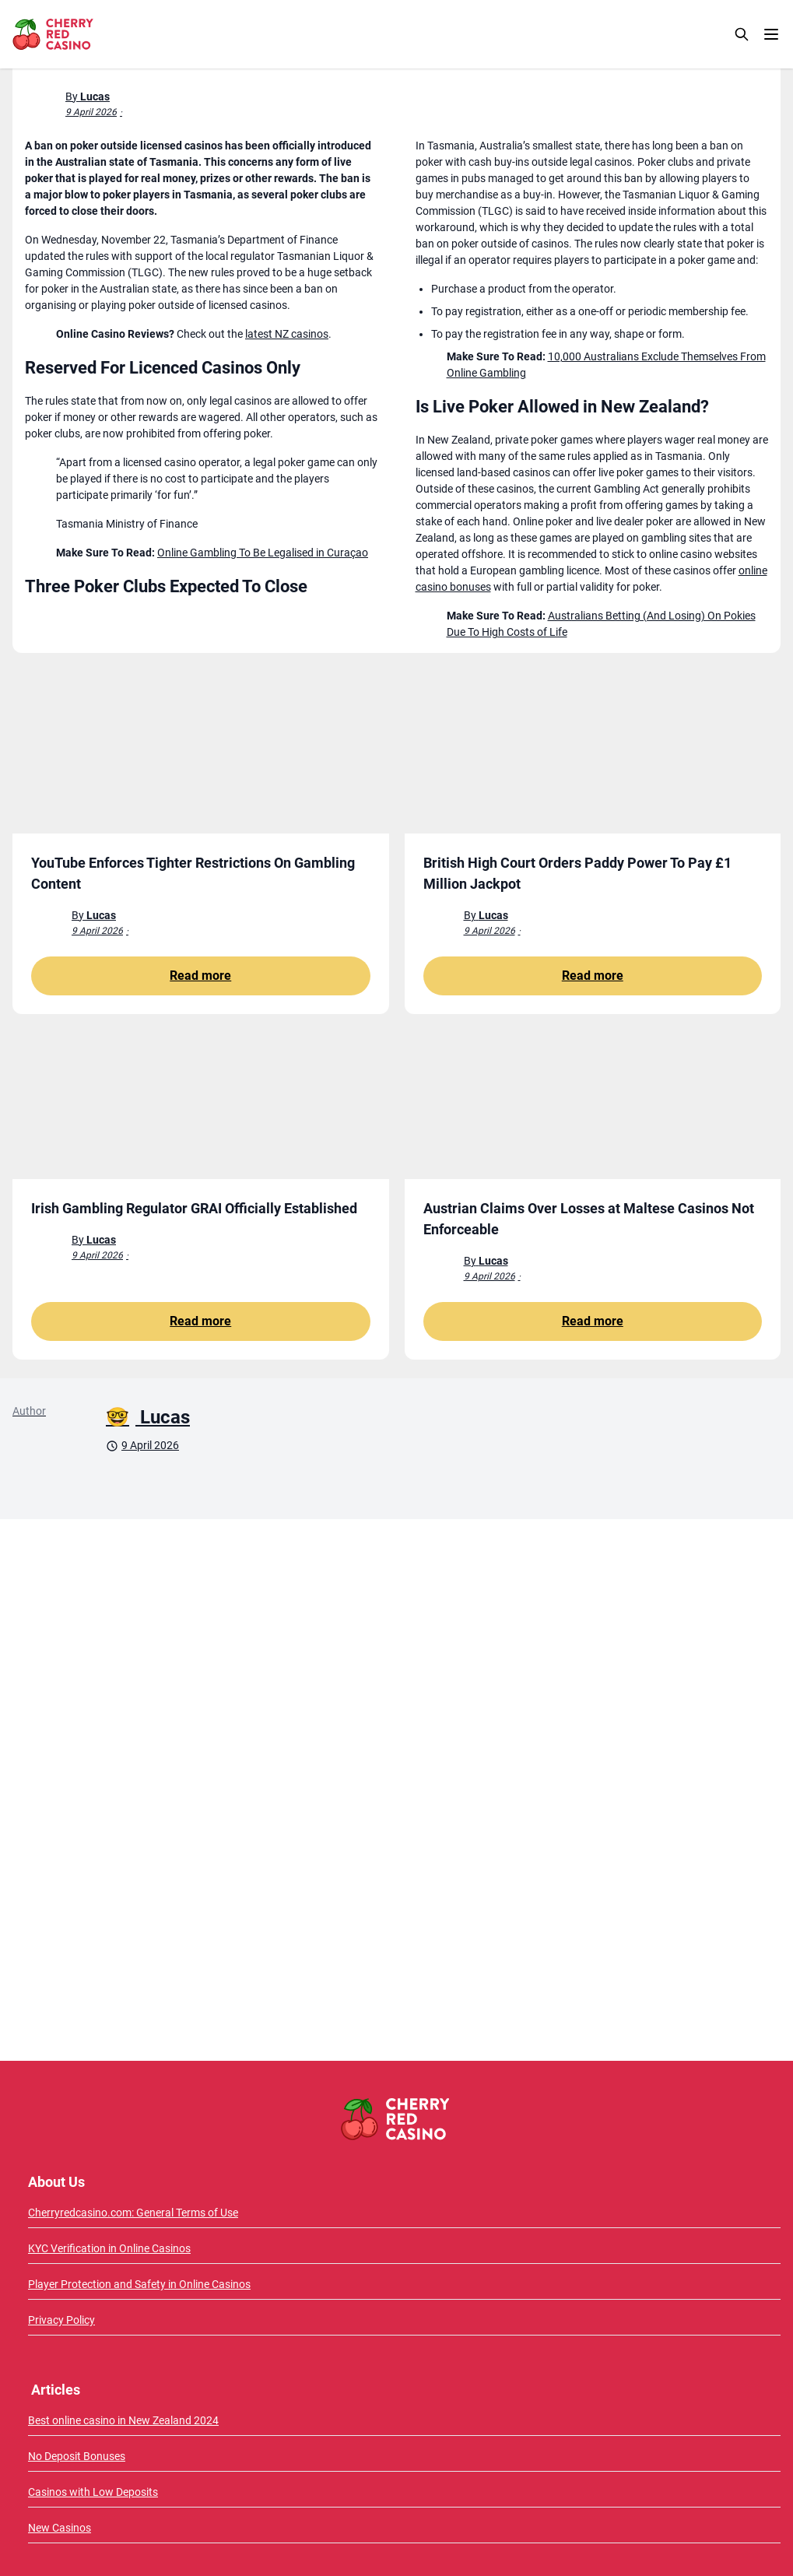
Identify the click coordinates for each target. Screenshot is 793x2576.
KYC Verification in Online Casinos (109, 2248)
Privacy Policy (61, 2320)
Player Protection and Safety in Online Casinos (139, 2284)
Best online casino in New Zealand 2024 (123, 2420)
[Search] (741, 34)
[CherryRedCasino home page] (87, 34)
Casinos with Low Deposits (93, 2492)
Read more (200, 975)
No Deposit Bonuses (76, 2456)
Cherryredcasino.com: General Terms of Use (133, 2212)
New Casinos (59, 2528)
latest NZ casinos (286, 334)
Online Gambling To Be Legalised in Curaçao (262, 552)
